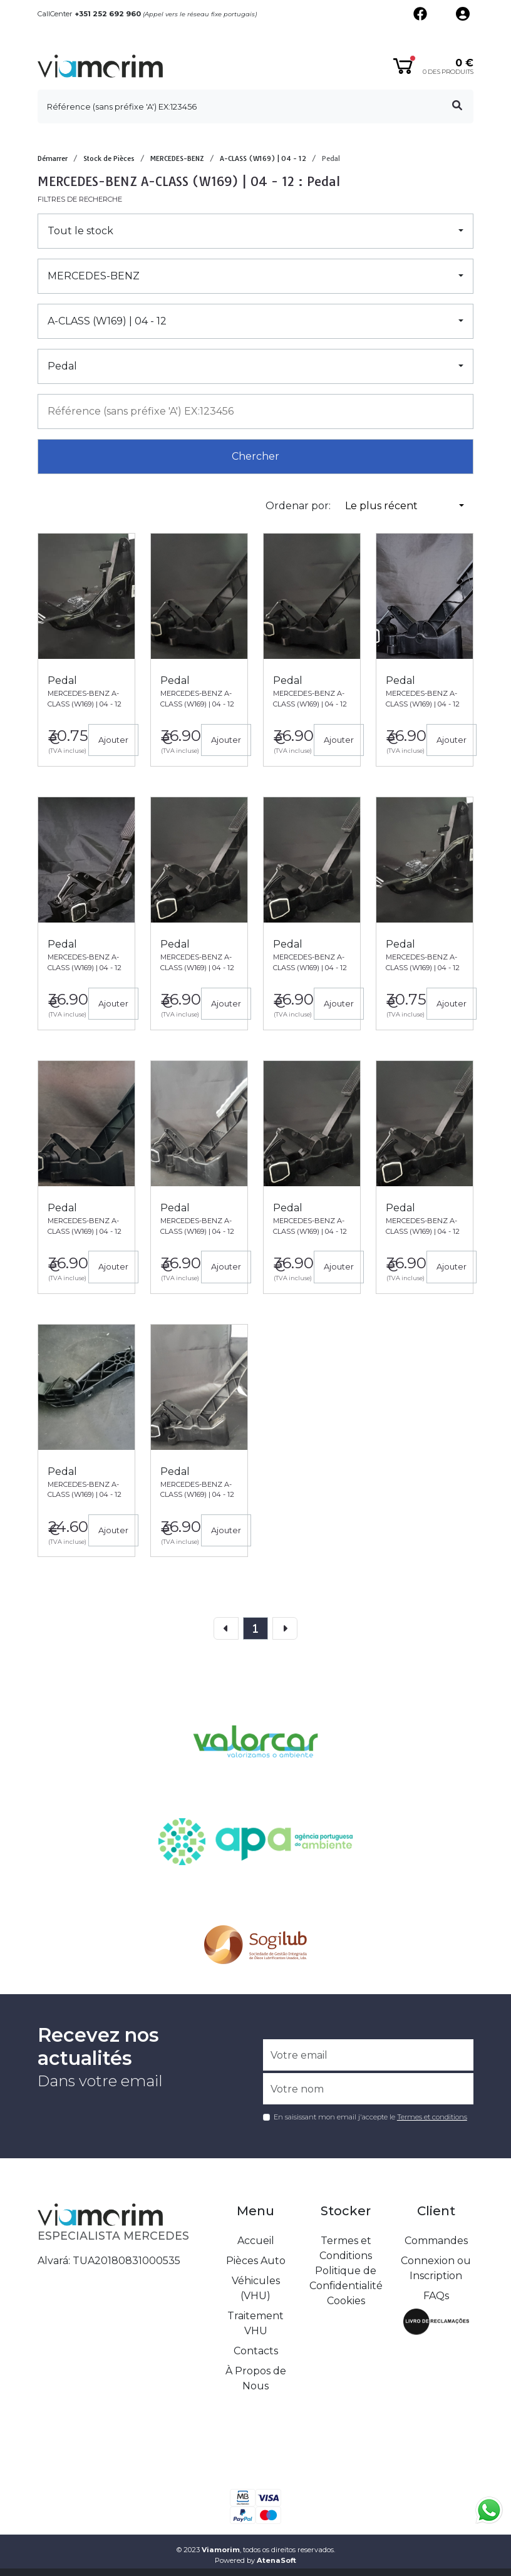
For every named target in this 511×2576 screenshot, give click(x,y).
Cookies (346, 2301)
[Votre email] (368, 2055)
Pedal (331, 158)
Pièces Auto (256, 2261)
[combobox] (255, 411)
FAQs (436, 2296)
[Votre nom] (368, 2088)
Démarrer (53, 158)
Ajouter (113, 740)
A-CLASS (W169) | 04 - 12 (263, 158)
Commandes (436, 2241)
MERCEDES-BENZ (177, 158)
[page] (255, 1628)
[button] (255, 231)
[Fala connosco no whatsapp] (489, 2510)
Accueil (255, 2241)
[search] (255, 106)
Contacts (256, 2351)
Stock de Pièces (109, 158)
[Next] (284, 1628)
